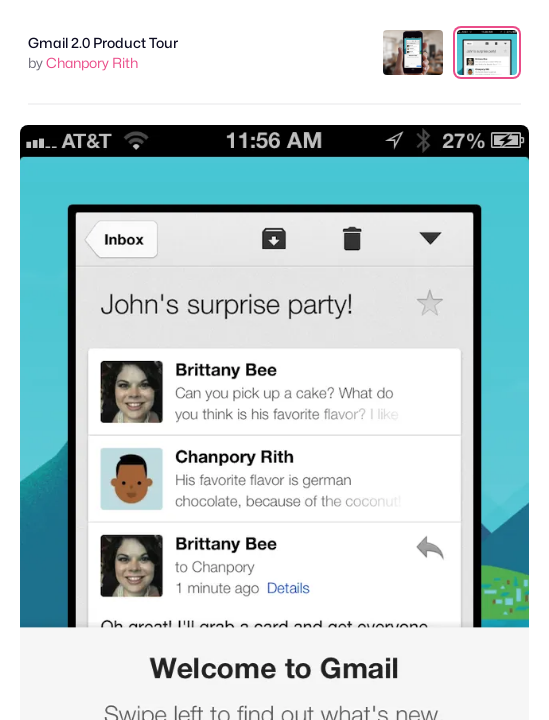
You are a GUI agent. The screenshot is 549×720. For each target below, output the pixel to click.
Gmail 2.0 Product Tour (103, 42)
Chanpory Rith (92, 62)
